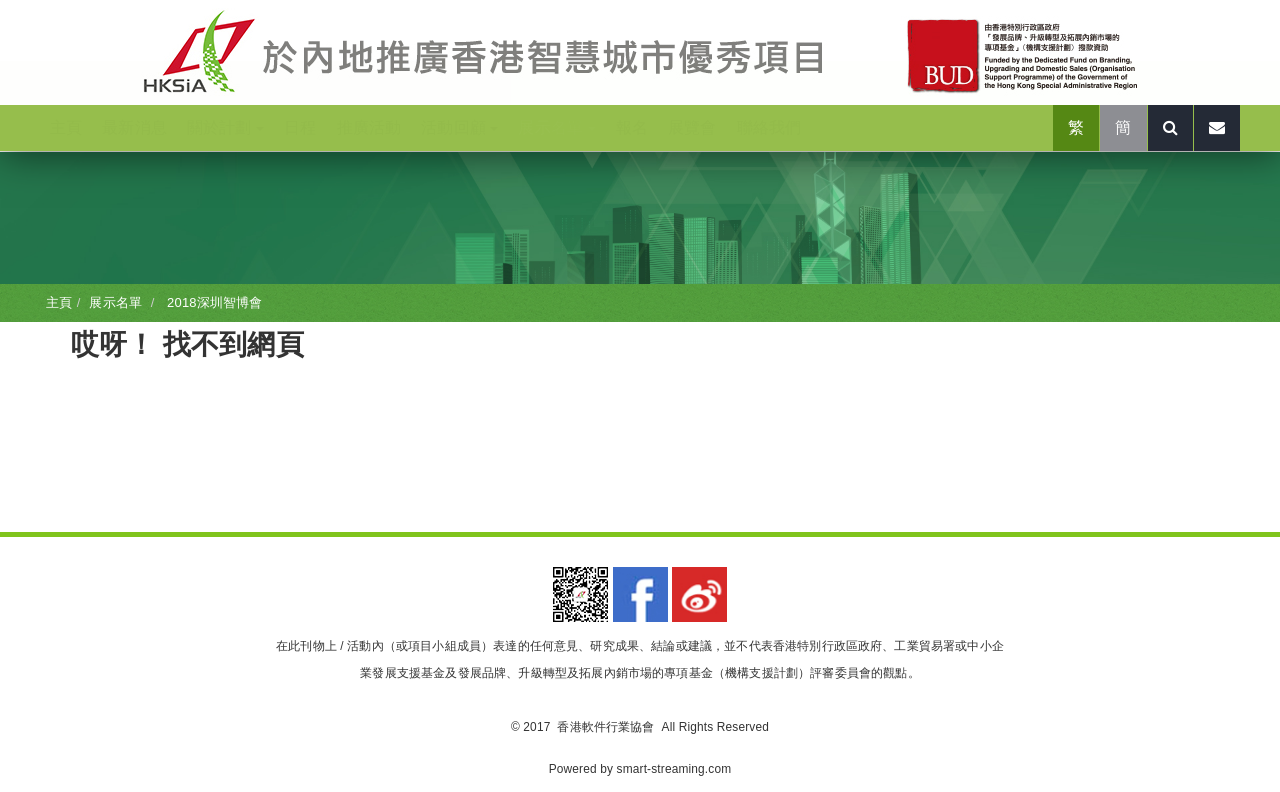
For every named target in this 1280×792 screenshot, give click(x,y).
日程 (300, 127)
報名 (632, 127)
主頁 (66, 127)
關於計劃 (225, 127)
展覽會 (692, 127)
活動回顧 (459, 127)
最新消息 (134, 127)
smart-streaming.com (674, 769)
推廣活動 (369, 127)
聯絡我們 (769, 127)
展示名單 (556, 127)
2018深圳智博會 (212, 302)
